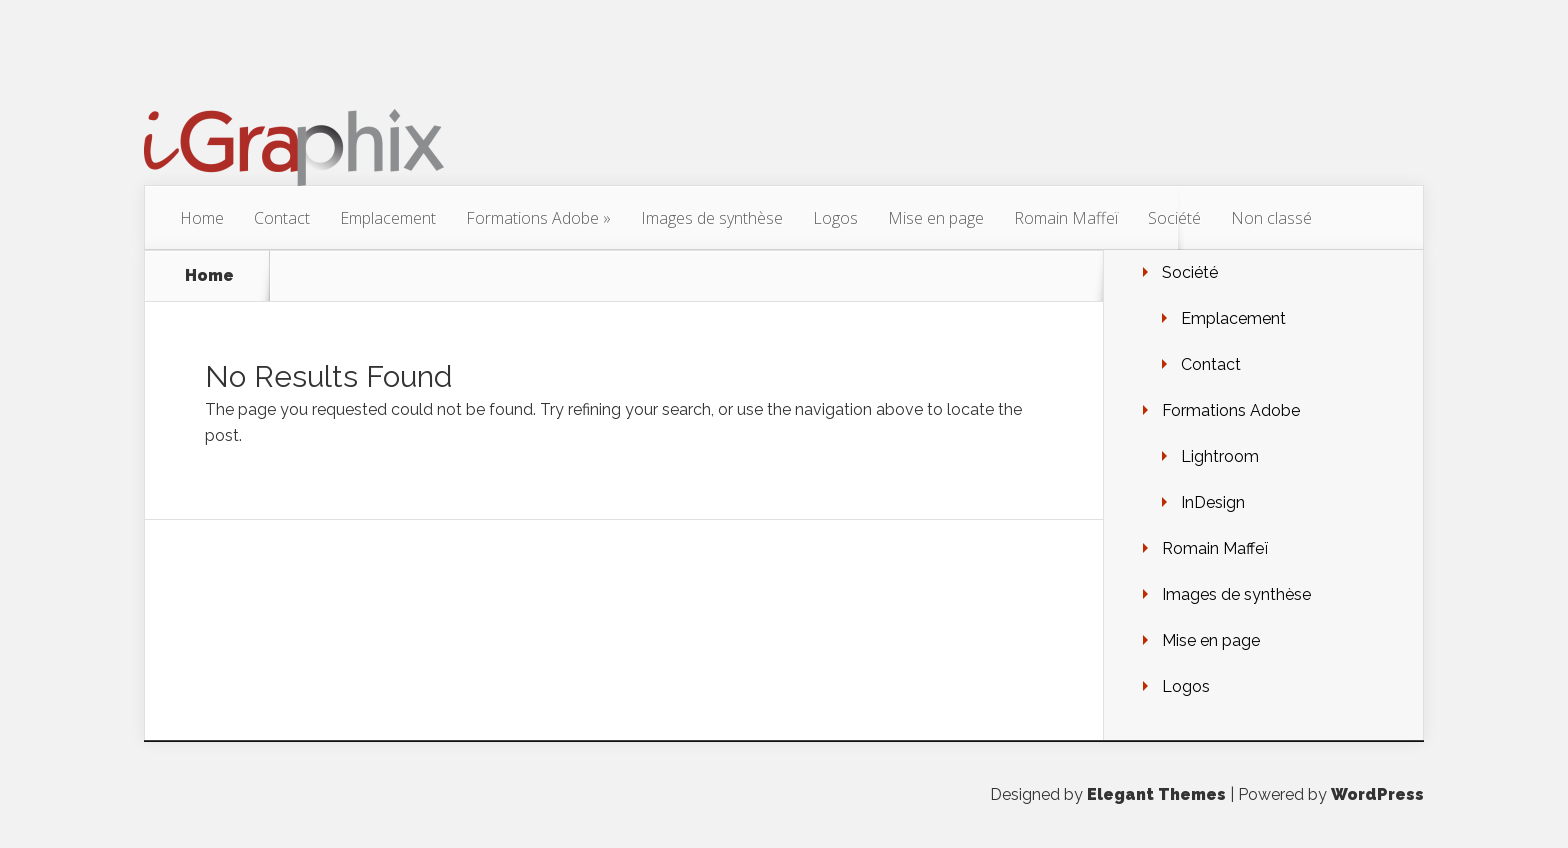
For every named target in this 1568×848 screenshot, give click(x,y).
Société (1174, 218)
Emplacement (388, 218)
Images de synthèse (712, 218)
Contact (282, 218)
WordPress (1377, 794)
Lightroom (1220, 456)
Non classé (1271, 218)
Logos (835, 218)
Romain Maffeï (1066, 218)
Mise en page (936, 218)
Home (202, 218)
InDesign (1213, 502)
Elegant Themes (1156, 794)
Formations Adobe (538, 218)
